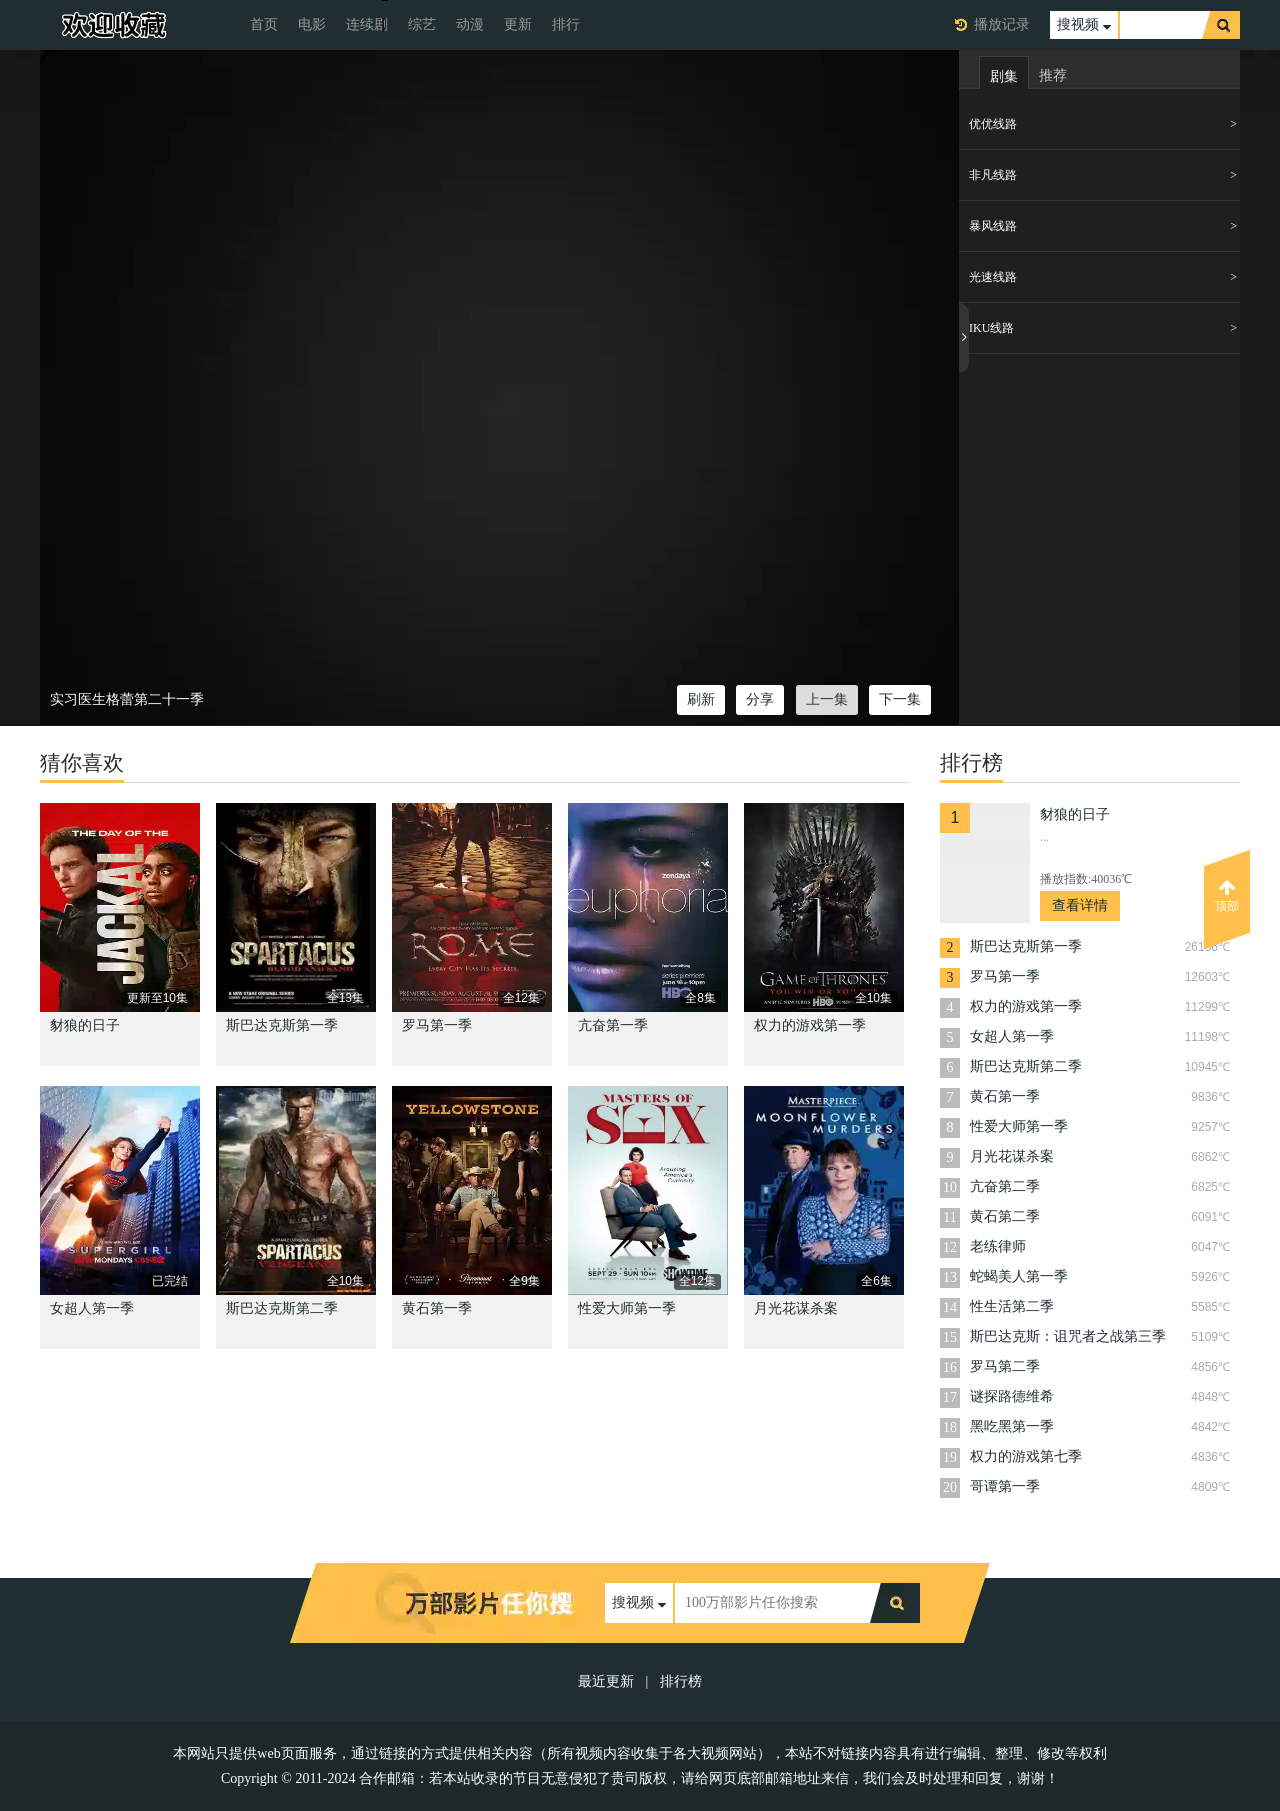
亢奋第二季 (1005, 1186)
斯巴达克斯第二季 (282, 1308)
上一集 (827, 699)
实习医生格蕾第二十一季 (127, 699)
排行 (566, 24)
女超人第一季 (92, 1308)
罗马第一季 (437, 1025)
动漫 (470, 24)
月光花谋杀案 (796, 1308)
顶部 (1227, 896)
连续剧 (367, 24)
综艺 (422, 24)
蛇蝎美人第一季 (1019, 1276)
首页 (264, 24)
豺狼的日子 (85, 1025)
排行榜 (681, 1681)
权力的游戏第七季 (1026, 1456)
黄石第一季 (437, 1308)
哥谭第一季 (1005, 1486)
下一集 (900, 699)
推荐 (1053, 75)
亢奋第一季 (613, 1025)
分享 (760, 699)
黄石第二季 (1005, 1216)
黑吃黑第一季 (1012, 1426)
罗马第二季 (1005, 1366)
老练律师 (998, 1246)
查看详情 (1080, 905)
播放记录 (1002, 24)
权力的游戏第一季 (810, 1025)
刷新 (701, 699)
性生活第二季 (1012, 1306)
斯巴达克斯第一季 (282, 1025)
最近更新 (606, 1681)
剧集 (1004, 76)
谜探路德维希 (1012, 1396)
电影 (312, 24)
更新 (518, 24)
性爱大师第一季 (627, 1308)
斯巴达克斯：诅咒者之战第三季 (1068, 1336)
